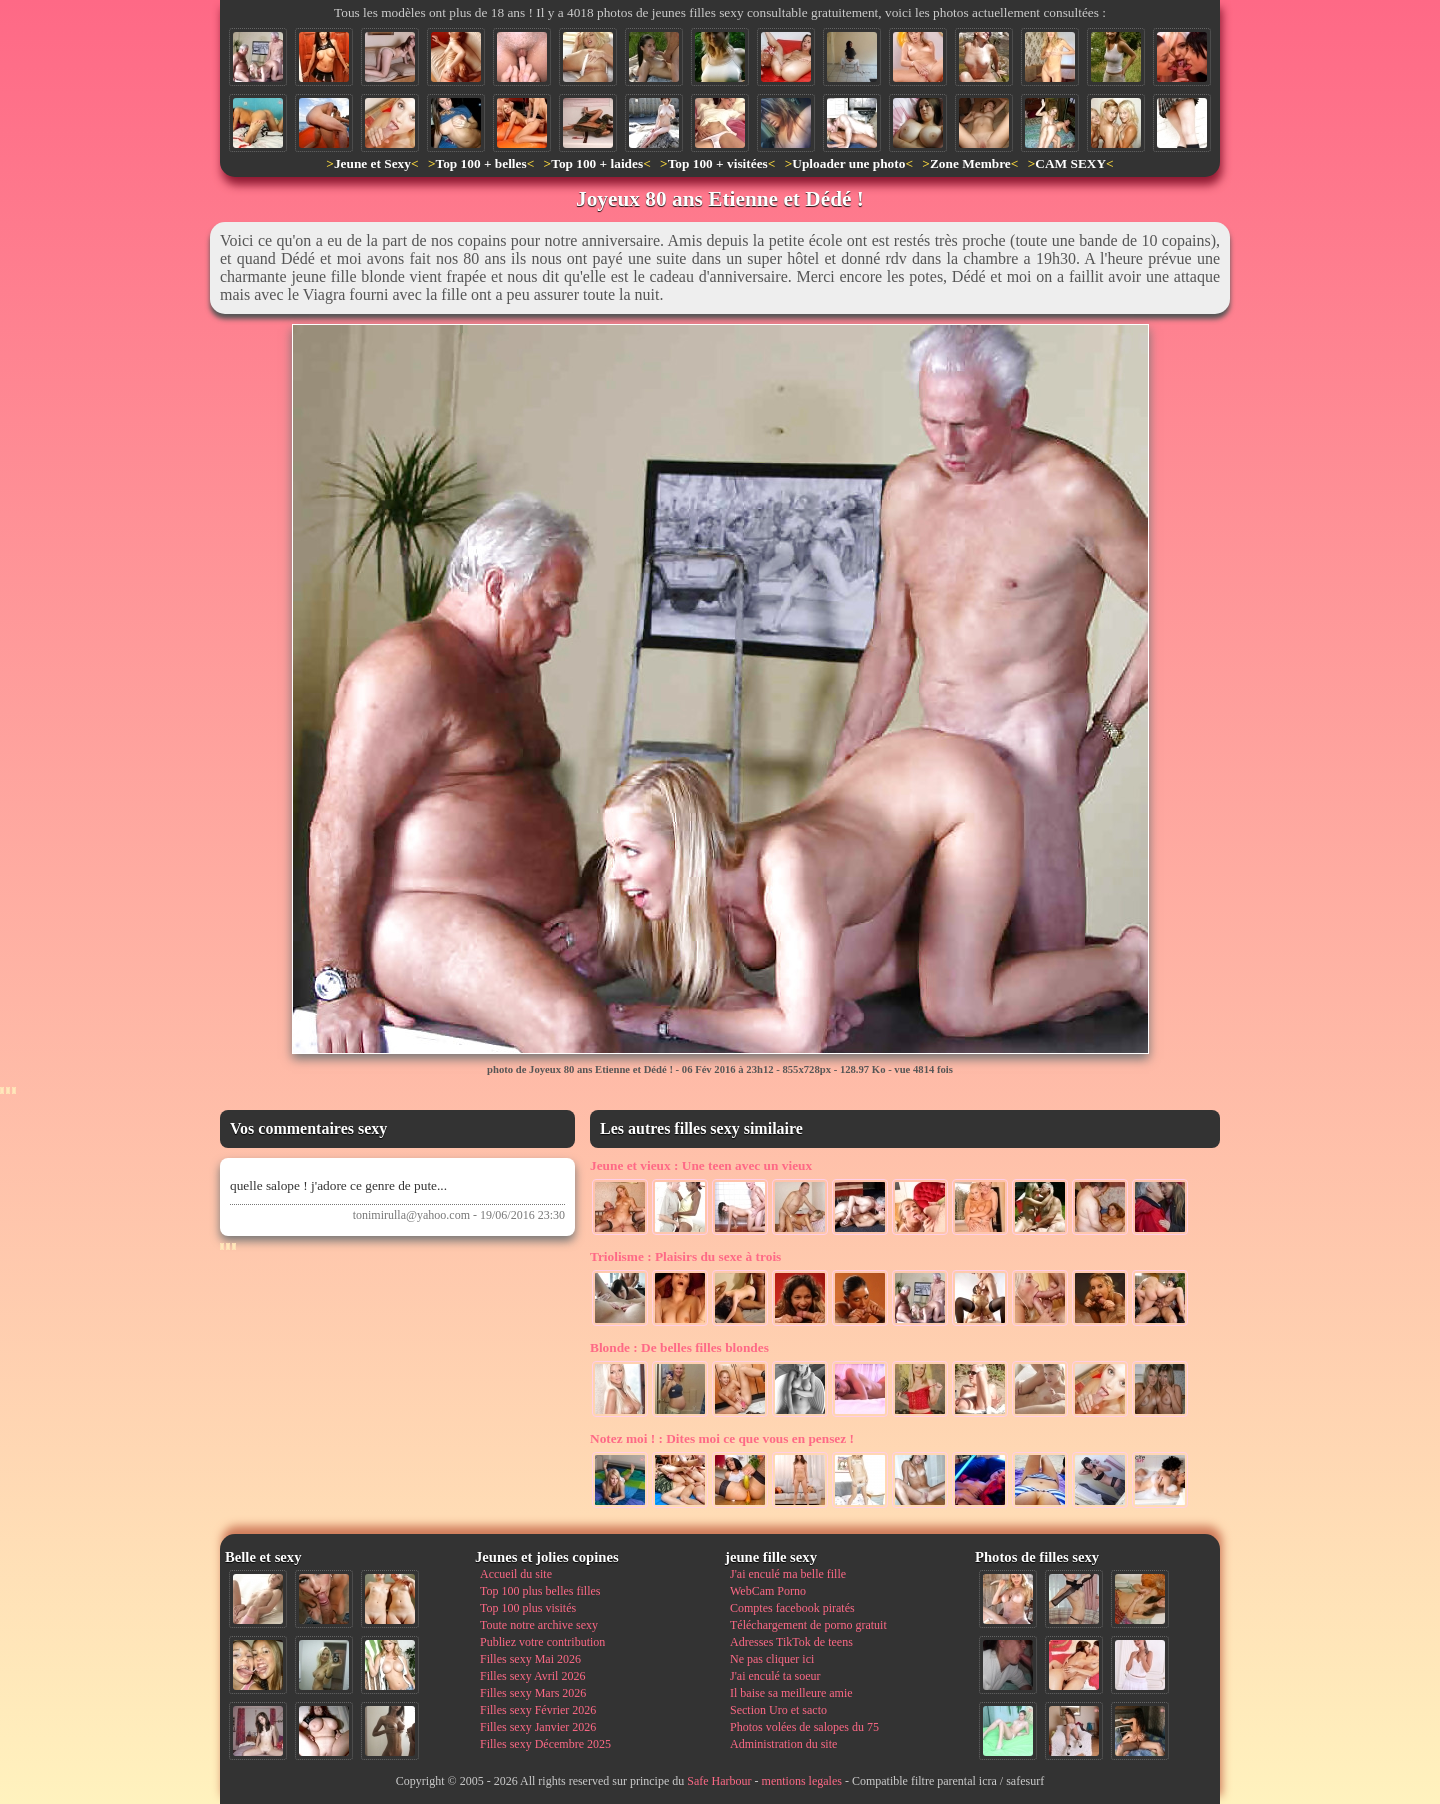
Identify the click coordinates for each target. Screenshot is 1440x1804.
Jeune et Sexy (372, 163)
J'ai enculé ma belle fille (788, 1574)
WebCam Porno (768, 1591)
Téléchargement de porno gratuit (808, 1625)
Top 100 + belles (480, 163)
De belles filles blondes (679, 1347)
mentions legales (802, 1781)
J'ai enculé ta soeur (775, 1676)
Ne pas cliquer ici (772, 1659)
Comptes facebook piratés (792, 1608)
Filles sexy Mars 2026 (533, 1693)
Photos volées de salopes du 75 (804, 1727)
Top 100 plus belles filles (540, 1591)
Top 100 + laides (597, 163)
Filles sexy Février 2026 (538, 1710)
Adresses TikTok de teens (791, 1642)
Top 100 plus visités (528, 1608)
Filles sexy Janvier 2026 (538, 1727)
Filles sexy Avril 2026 (532, 1676)
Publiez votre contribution (542, 1642)
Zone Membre (970, 163)
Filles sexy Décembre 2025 (545, 1744)
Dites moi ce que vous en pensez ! (722, 1438)
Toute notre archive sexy (539, 1625)
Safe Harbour (719, 1781)
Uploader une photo (848, 163)
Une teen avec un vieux (701, 1165)
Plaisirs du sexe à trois (685, 1256)
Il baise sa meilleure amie (791, 1693)
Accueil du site (516, 1574)
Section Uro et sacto (778, 1710)
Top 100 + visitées (718, 163)
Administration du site (783, 1744)
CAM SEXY (1070, 163)
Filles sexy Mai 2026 (530, 1659)
